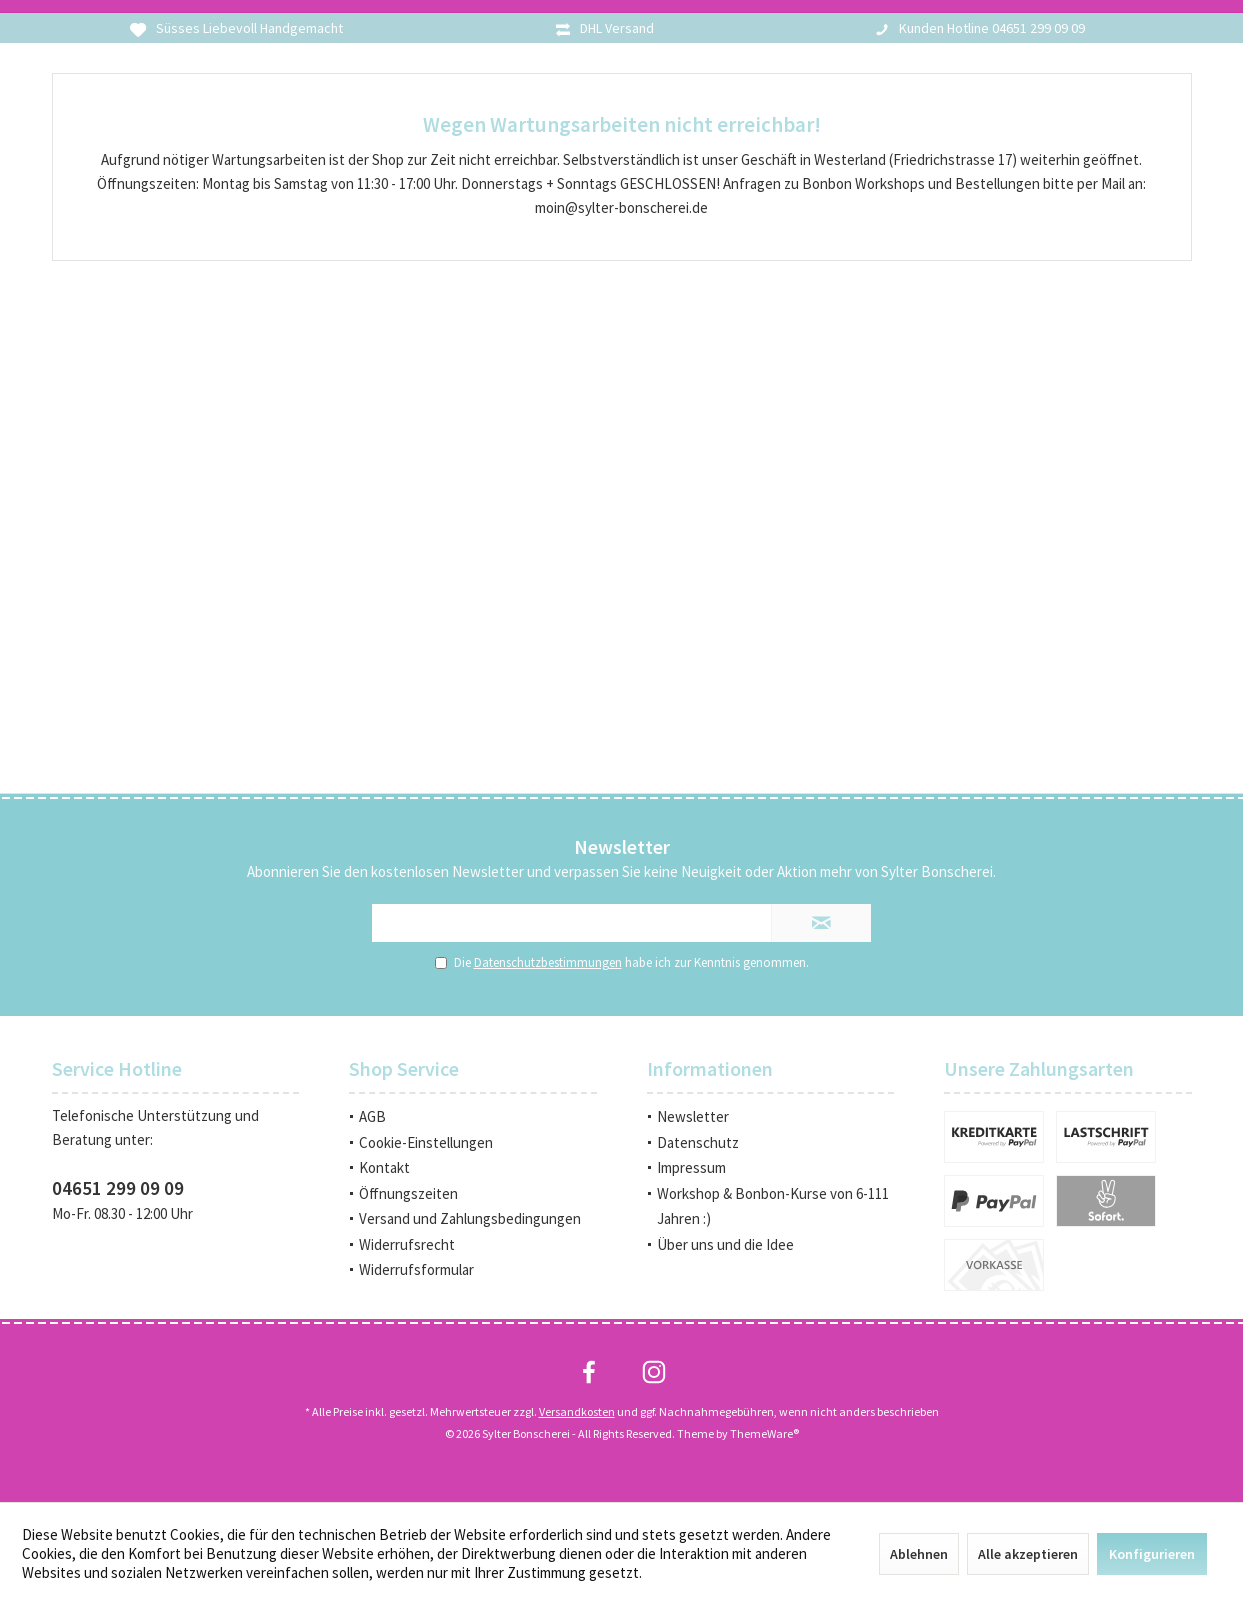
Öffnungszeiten (408, 1193)
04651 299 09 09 (118, 1188)
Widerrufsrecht (407, 1244)
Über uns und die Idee (725, 1244)
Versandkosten (577, 1411)
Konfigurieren (1152, 1554)
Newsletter (693, 1116)
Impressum (691, 1167)
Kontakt (384, 1167)
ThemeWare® (764, 1433)
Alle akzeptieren (1028, 1554)
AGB (372, 1116)
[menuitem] (473, 1117)
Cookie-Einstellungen (426, 1142)
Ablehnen (919, 1554)
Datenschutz (698, 1142)
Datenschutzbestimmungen (548, 962)
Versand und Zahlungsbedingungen (470, 1218)
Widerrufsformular (416, 1269)
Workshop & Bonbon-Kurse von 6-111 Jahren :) (773, 1206)
